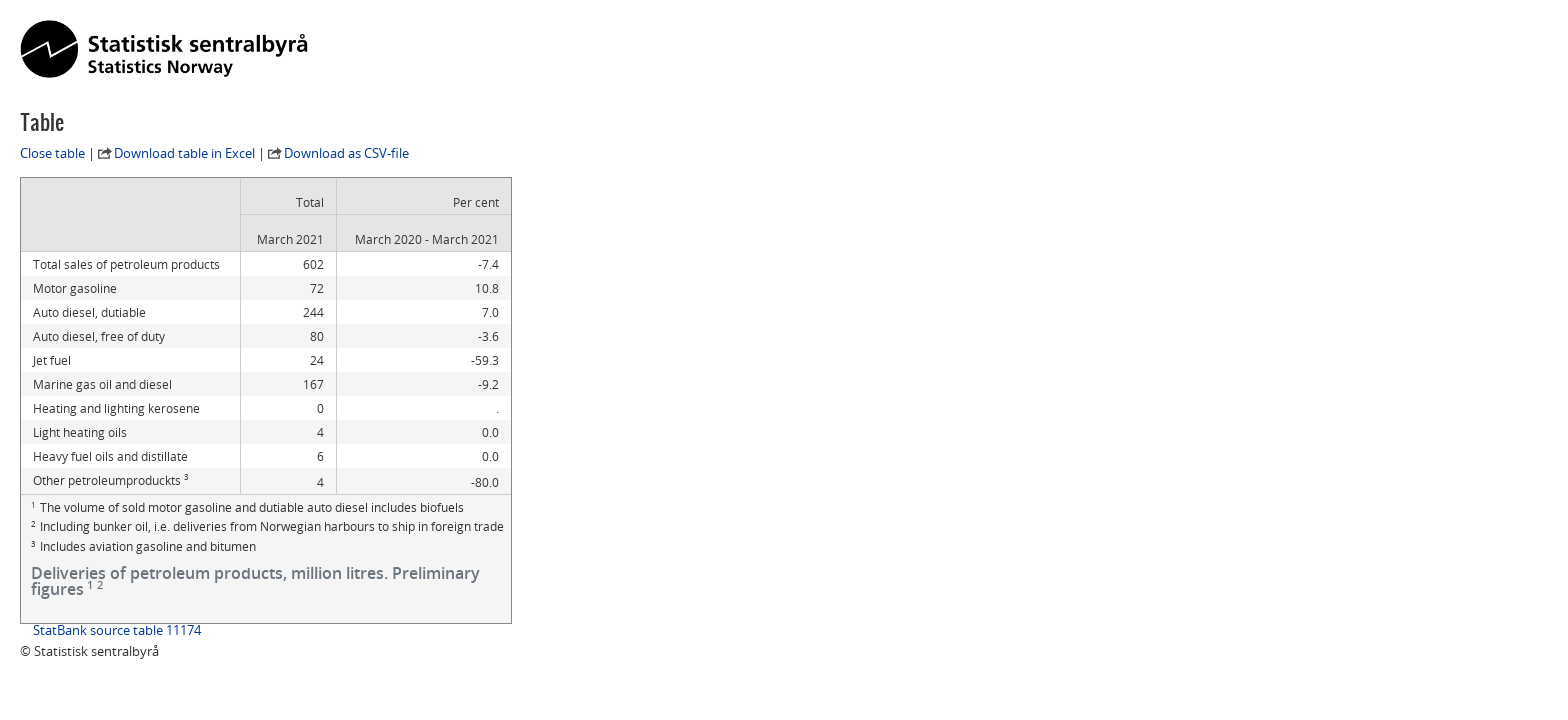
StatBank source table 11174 (117, 630)
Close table (52, 153)
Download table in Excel (184, 153)
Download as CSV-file (346, 153)
